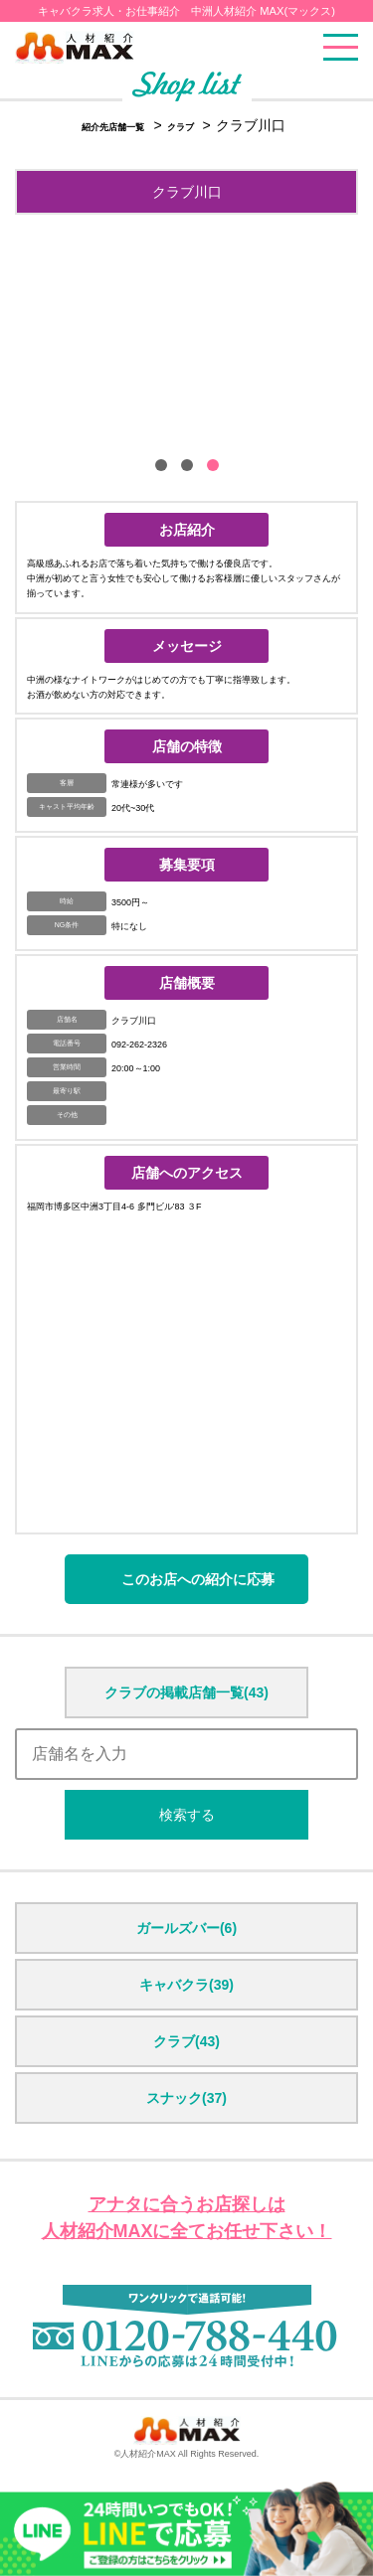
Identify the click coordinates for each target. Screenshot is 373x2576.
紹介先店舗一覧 (113, 127)
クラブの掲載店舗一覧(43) (186, 1692)
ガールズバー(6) (186, 1928)
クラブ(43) (186, 2041)
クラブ (182, 127)
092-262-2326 (139, 1044)
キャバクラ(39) (186, 1985)
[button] (161, 465)
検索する (187, 1815)
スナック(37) (186, 2098)
